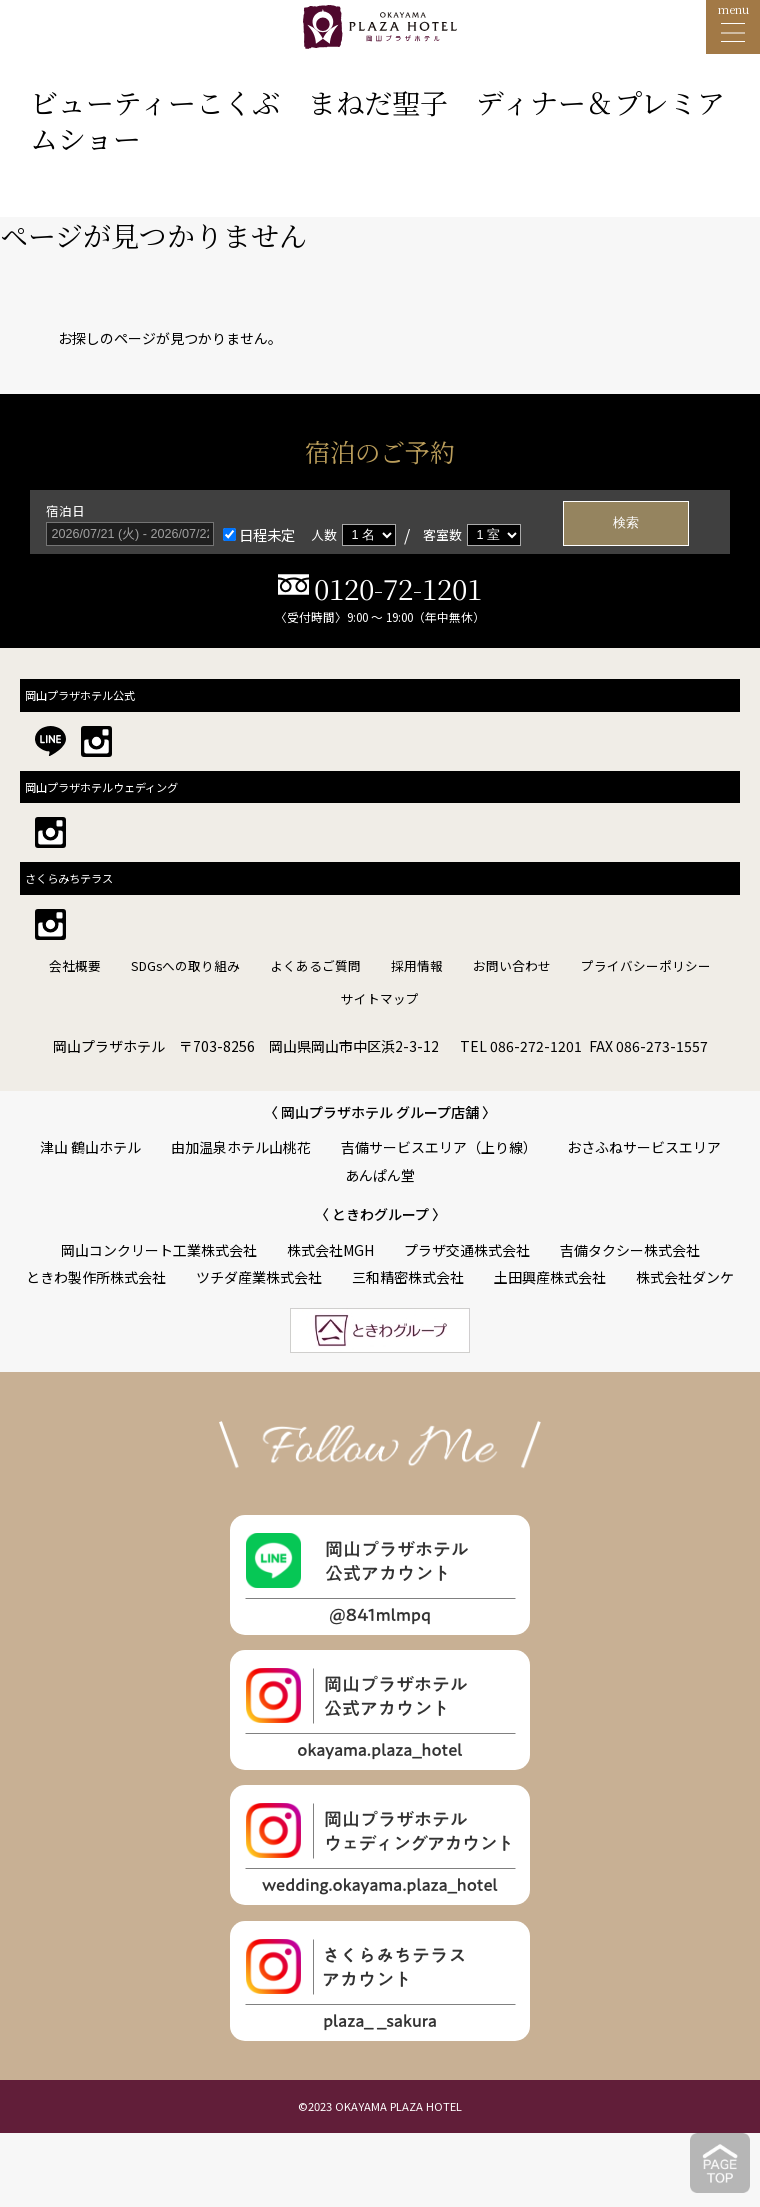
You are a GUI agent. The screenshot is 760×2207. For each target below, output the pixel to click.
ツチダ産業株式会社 (259, 1277)
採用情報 (417, 965)
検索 (626, 523)
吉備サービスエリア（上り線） (439, 1147)
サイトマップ (380, 998)
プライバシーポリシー (646, 965)
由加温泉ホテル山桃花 (241, 1147)
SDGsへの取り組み (185, 965)
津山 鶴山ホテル (90, 1147)
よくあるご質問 (315, 965)
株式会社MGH (330, 1250)
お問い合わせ (512, 965)
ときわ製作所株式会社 (96, 1277)
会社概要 (75, 965)
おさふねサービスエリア (644, 1147)
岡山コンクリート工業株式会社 (159, 1250)
